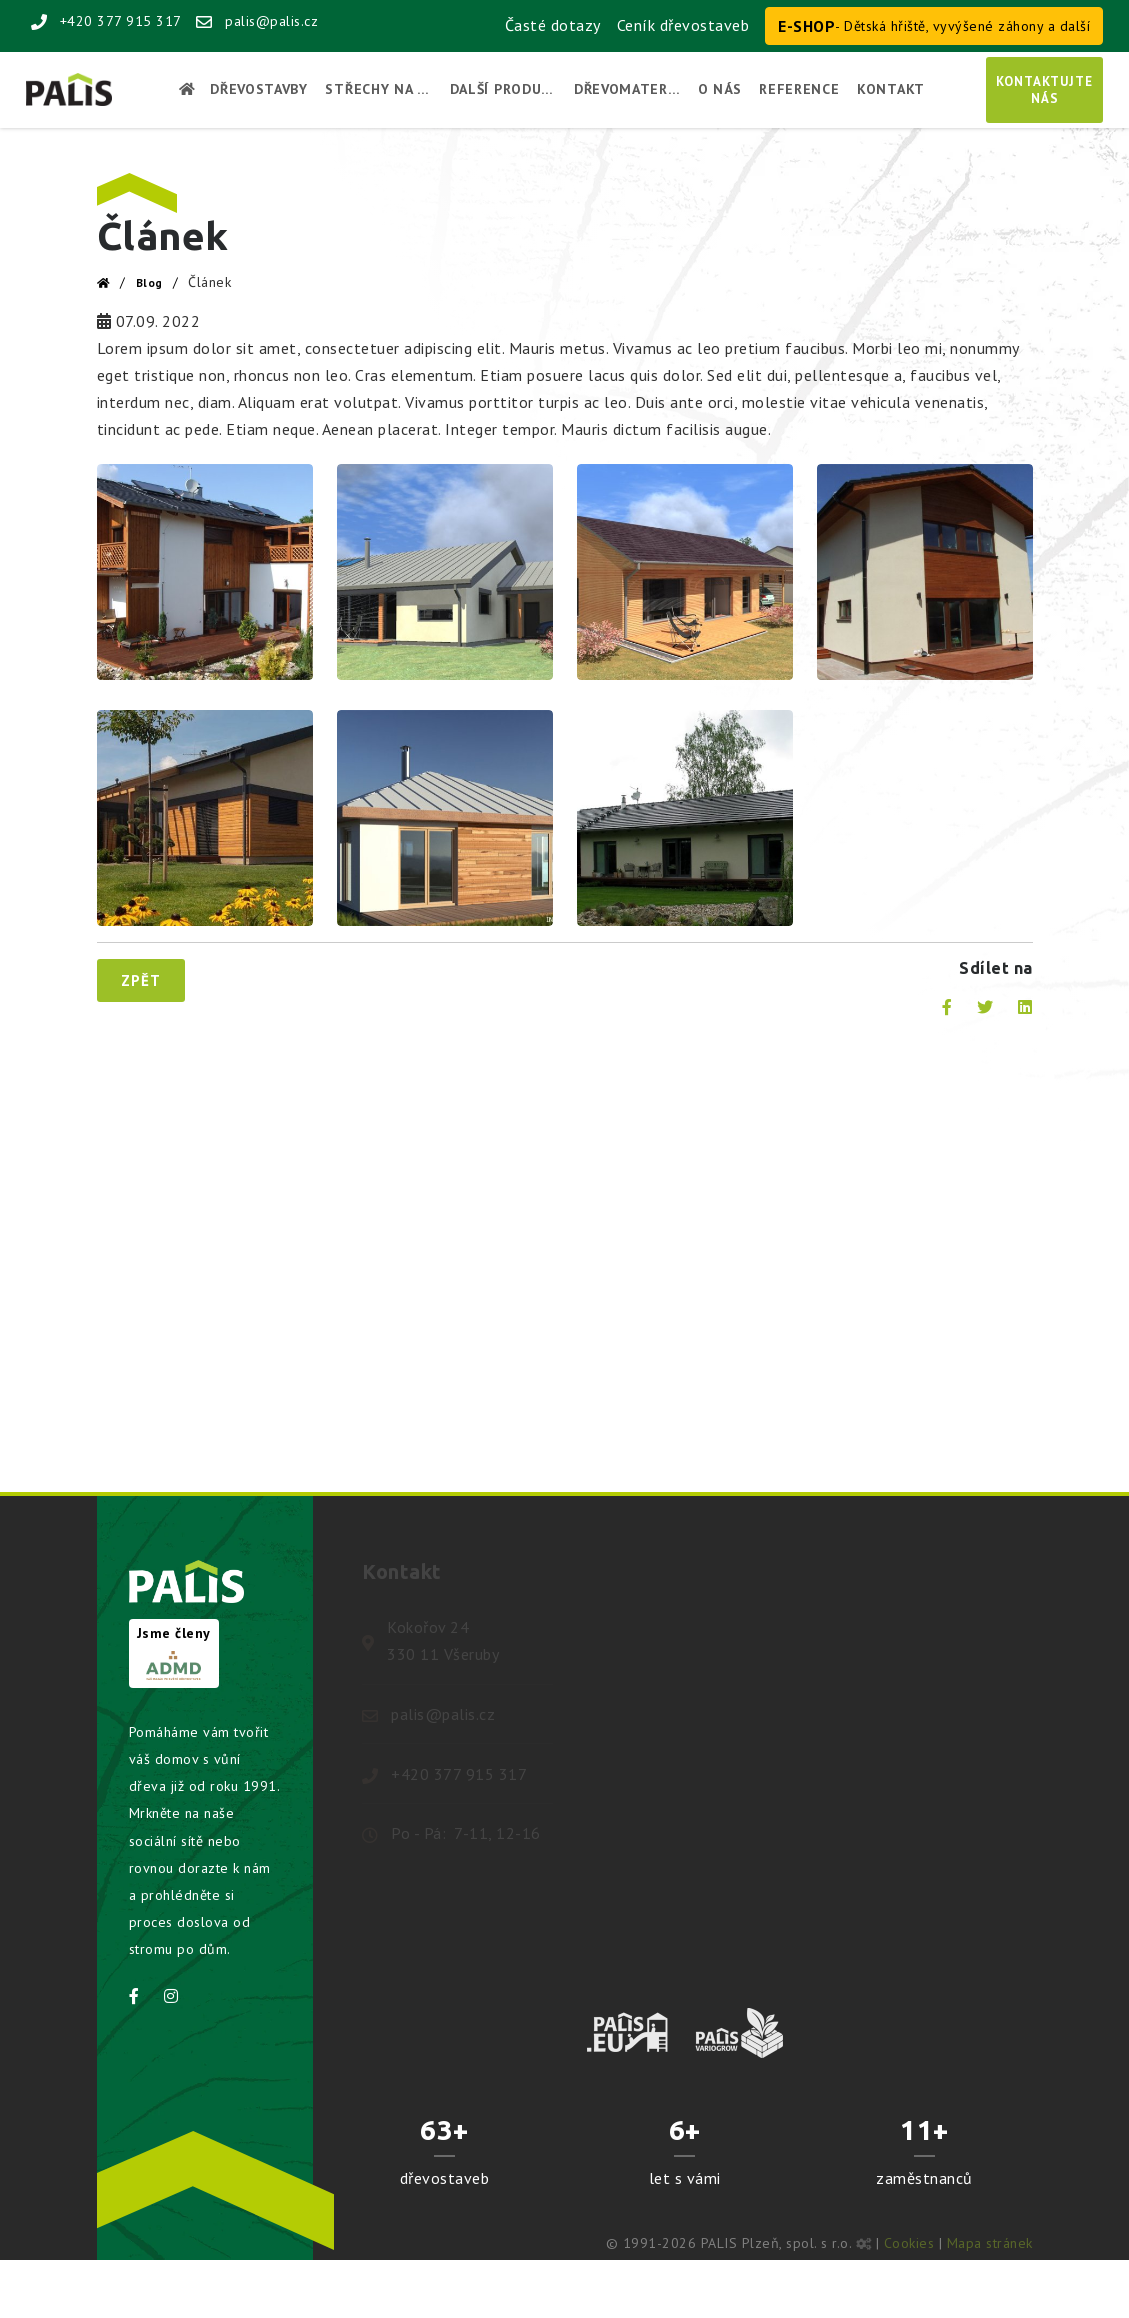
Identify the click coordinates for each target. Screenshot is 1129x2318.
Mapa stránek (990, 2243)
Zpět (141, 980)
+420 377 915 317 (106, 21)
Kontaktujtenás (1044, 90)
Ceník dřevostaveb (683, 25)
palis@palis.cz (257, 21)
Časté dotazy (553, 25)
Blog (149, 283)
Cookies (909, 2243)
